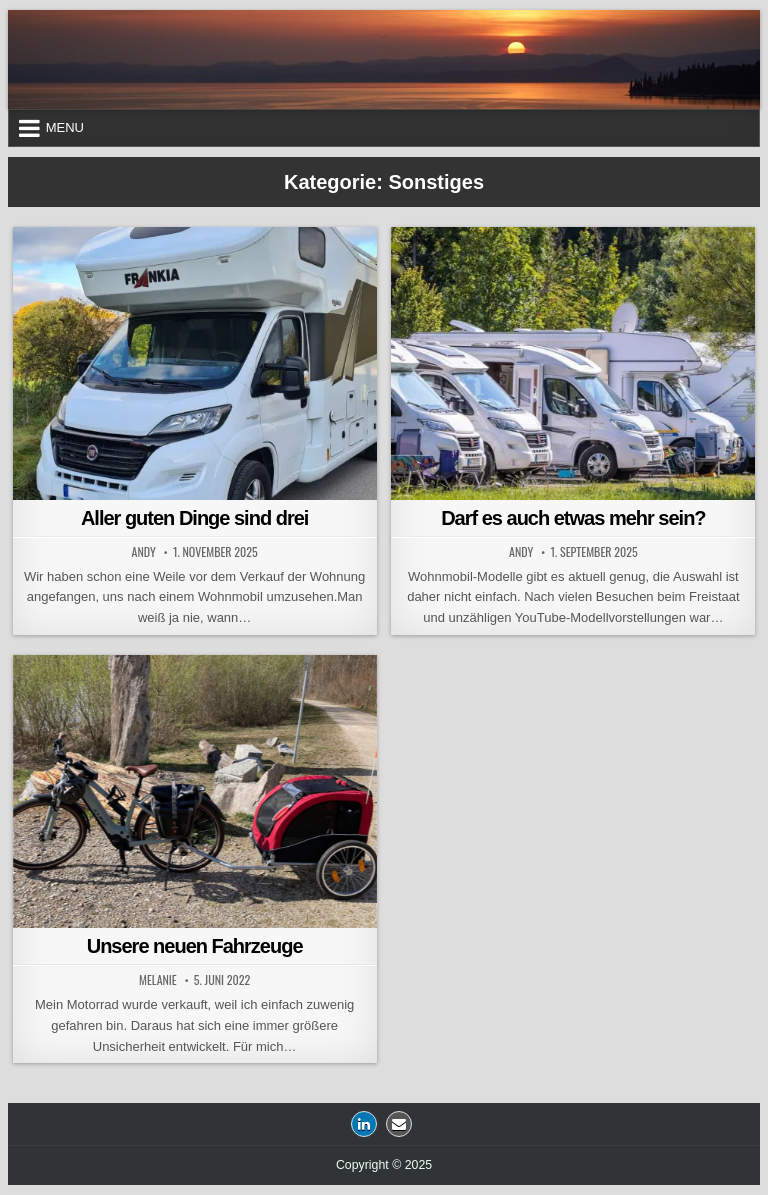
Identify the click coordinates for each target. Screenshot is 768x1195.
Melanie (158, 980)
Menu (65, 127)
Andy (144, 552)
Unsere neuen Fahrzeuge (195, 946)
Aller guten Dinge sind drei (194, 518)
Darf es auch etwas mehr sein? (573, 518)
